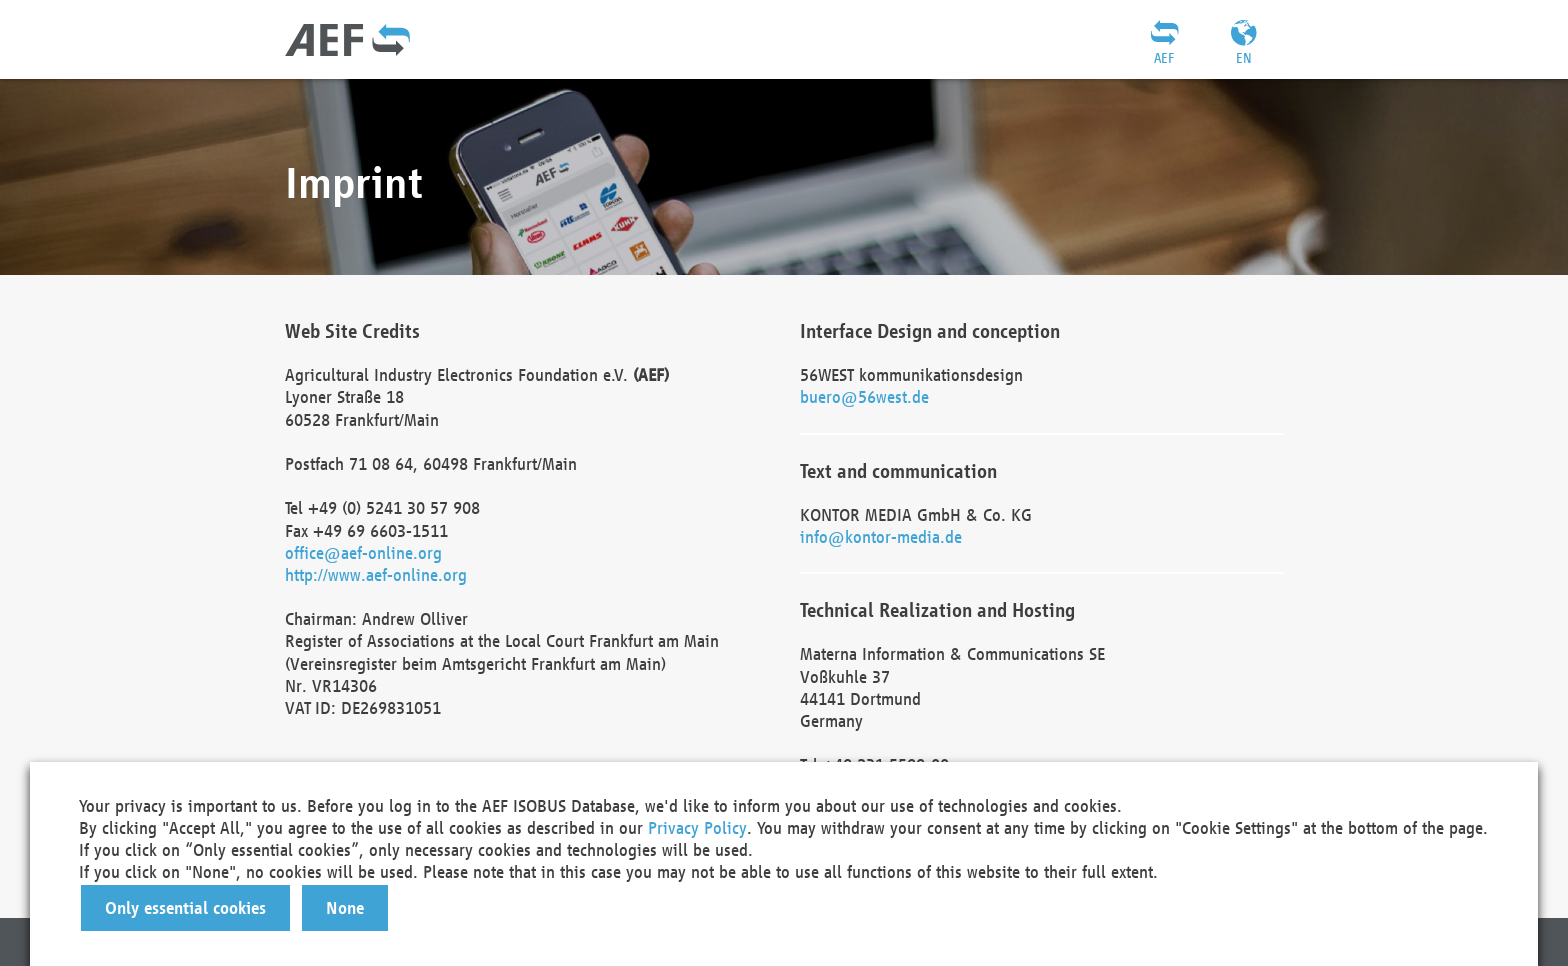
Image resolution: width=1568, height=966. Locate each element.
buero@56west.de (864, 396)
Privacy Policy (697, 827)
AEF (1164, 58)
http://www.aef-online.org (376, 574)
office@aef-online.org (363, 552)
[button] (185, 908)
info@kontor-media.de (881, 536)
